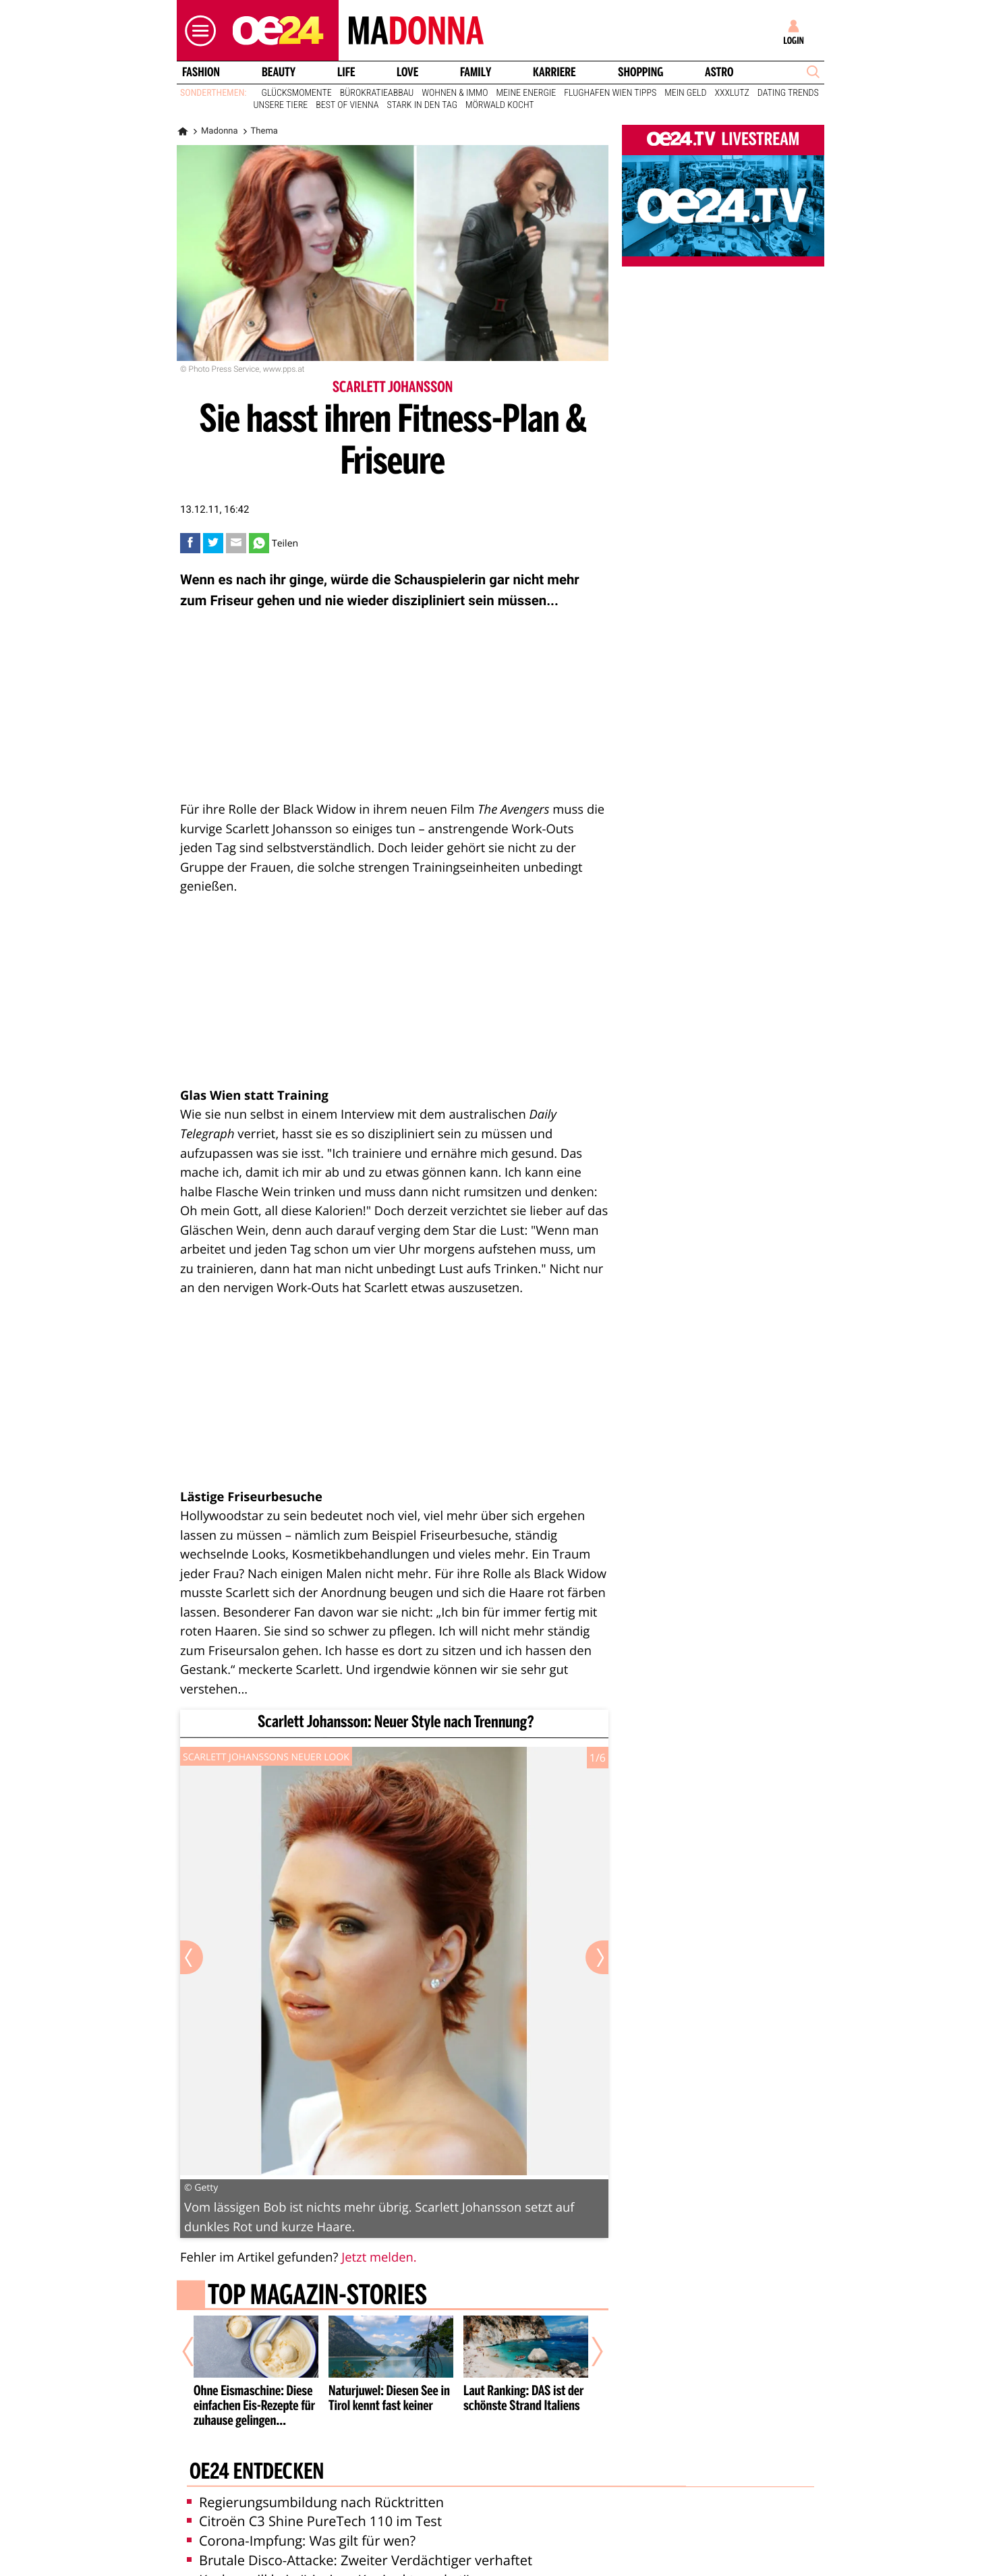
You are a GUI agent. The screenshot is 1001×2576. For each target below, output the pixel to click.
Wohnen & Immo (455, 93)
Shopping (640, 72)
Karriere (554, 72)
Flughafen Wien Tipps (610, 93)
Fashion (201, 72)
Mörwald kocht (499, 105)
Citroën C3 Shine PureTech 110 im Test (314, 2521)
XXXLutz (732, 93)
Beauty (278, 72)
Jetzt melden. (378, 2257)
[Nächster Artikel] (588, 2352)
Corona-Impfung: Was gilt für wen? (301, 2540)
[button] (197, 30)
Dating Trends (788, 93)
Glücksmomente (297, 93)
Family (475, 72)
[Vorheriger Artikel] (198, 2352)
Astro (719, 72)
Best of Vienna (347, 105)
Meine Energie (526, 93)
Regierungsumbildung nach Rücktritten (315, 2502)
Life (346, 72)
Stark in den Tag (422, 105)
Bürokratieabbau (377, 93)
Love (407, 72)
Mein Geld (685, 93)
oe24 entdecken (257, 2473)
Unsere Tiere (281, 105)
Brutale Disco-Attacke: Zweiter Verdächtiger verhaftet (359, 2560)
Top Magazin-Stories (317, 2296)
